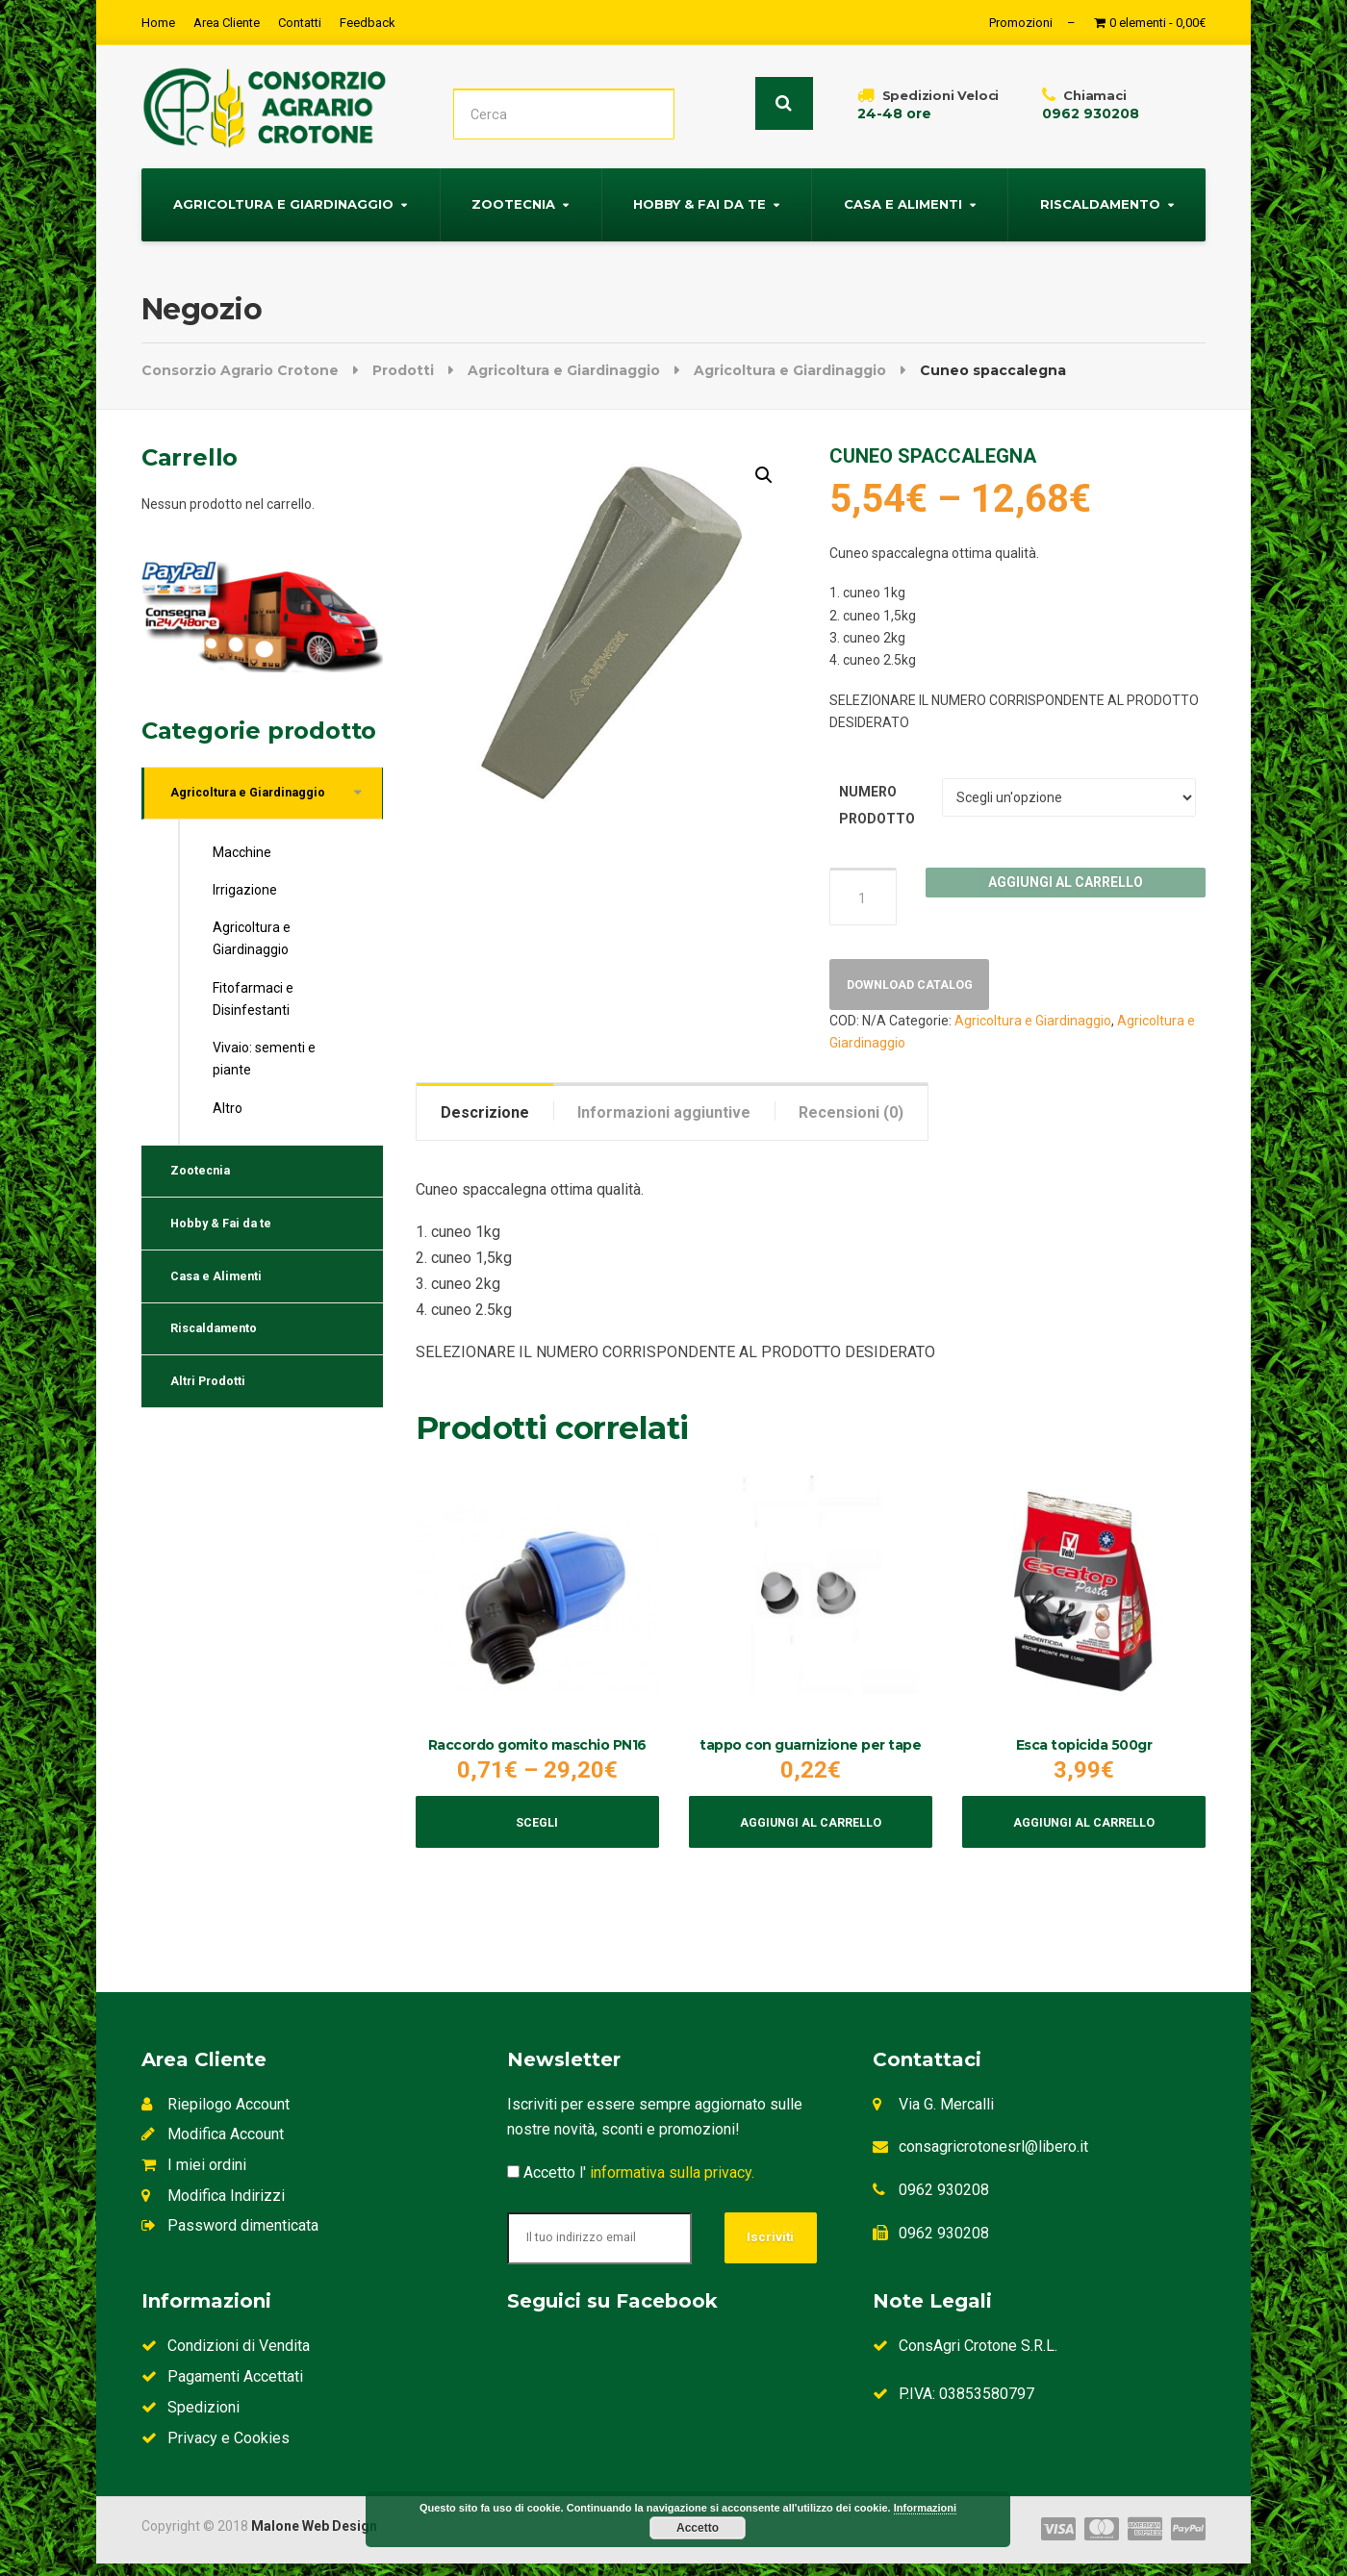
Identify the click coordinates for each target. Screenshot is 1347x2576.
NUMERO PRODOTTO (877, 802)
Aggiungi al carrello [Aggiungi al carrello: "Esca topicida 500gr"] (1083, 1832)
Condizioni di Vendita (225, 2359)
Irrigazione (245, 893)
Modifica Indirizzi (213, 2208)
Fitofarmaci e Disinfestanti (253, 1002)
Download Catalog (919, 986)
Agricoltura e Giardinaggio (283, 201)
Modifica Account (212, 2147)
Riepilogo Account (215, 2117)
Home (158, 22)
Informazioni (925, 2507)
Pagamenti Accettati (222, 2390)
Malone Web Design (314, 2538)
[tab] (485, 1115)
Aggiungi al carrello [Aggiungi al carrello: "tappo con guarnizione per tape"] (810, 1832)
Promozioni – (1032, 22)
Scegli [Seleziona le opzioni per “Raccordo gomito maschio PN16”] (537, 1832)
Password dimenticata (229, 2239)
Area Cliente (226, 22)
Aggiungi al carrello (1065, 879)
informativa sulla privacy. (672, 2185)
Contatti (299, 22)
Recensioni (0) (851, 1115)
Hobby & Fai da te (699, 201)
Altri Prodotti (215, 1414)
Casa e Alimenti (903, 201)
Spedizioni (190, 2420)
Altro (227, 1111)
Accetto (697, 2528)
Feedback (367, 22)
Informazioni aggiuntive (663, 1115)
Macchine (242, 856)
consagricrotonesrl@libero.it (993, 2160)
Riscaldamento (1100, 201)
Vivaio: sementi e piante (264, 1062)
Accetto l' (630, 2185)
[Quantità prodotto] (863, 893)
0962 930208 (944, 2202)
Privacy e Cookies (215, 2450)
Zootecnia (513, 201)
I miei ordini (193, 2177)
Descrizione (485, 1115)
